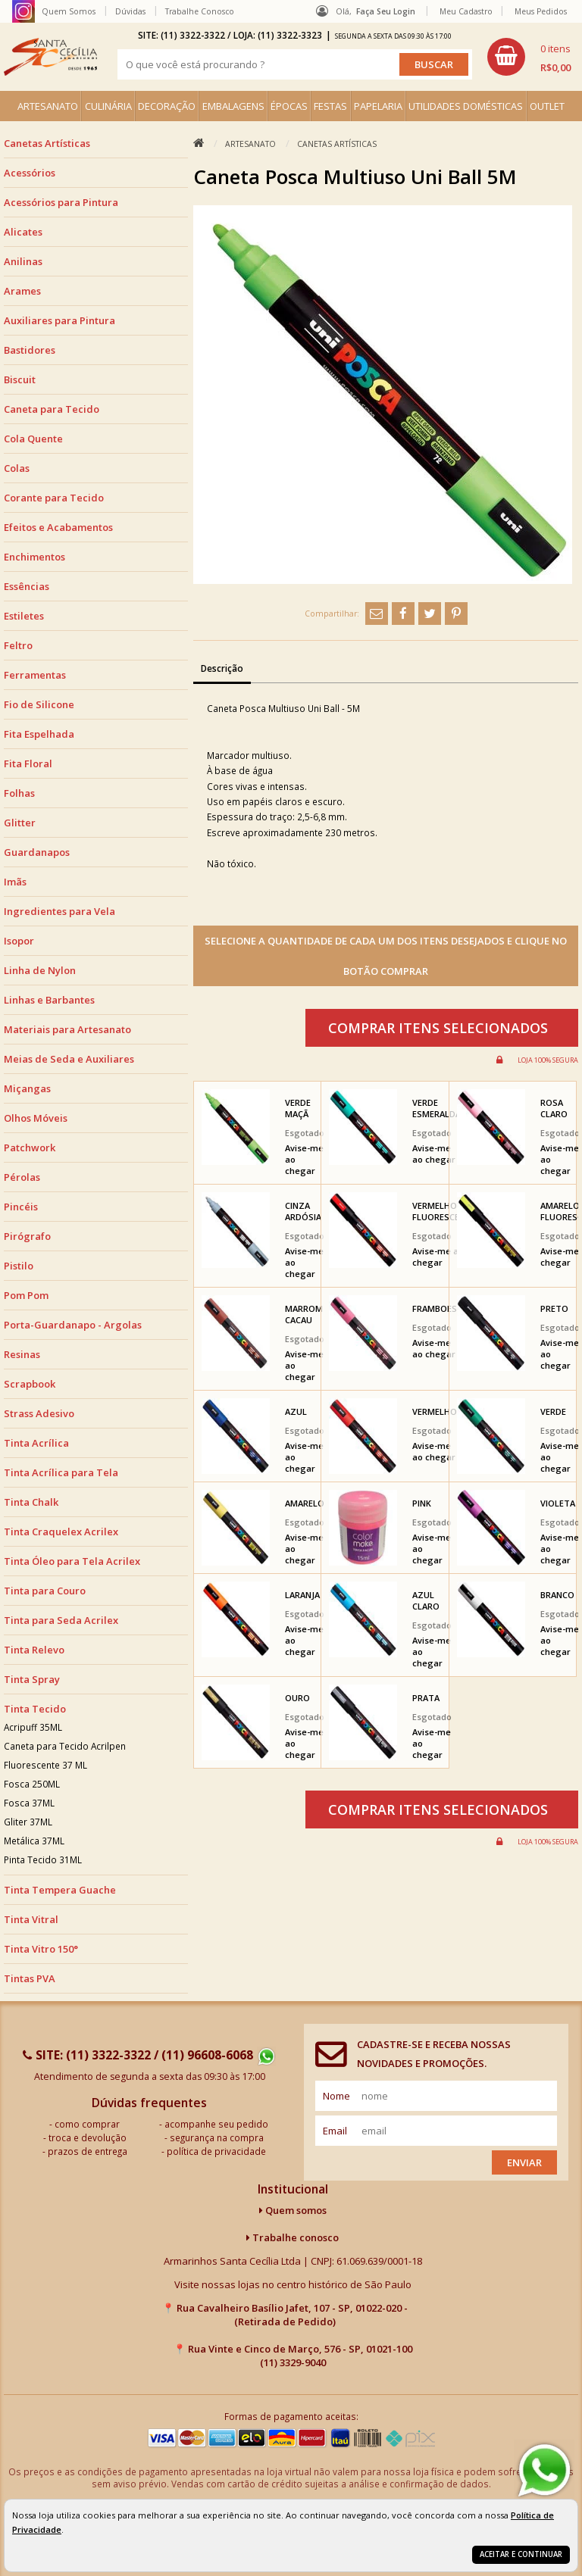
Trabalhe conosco (292, 2237)
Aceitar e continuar (521, 2554)
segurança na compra (217, 2137)
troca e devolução (87, 2137)
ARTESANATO (47, 106)
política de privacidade (216, 2151)
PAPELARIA (378, 106)
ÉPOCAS (289, 106)
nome (336, 2096)
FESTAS (330, 106)
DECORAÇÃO (167, 106)
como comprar (87, 2124)
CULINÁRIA (108, 106)
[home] (50, 57)
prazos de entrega (87, 2151)
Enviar (524, 2162)
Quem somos (293, 2210)
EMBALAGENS (233, 106)
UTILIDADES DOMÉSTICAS (465, 106)
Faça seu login (385, 11)
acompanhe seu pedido (216, 2124)
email (335, 2130)
